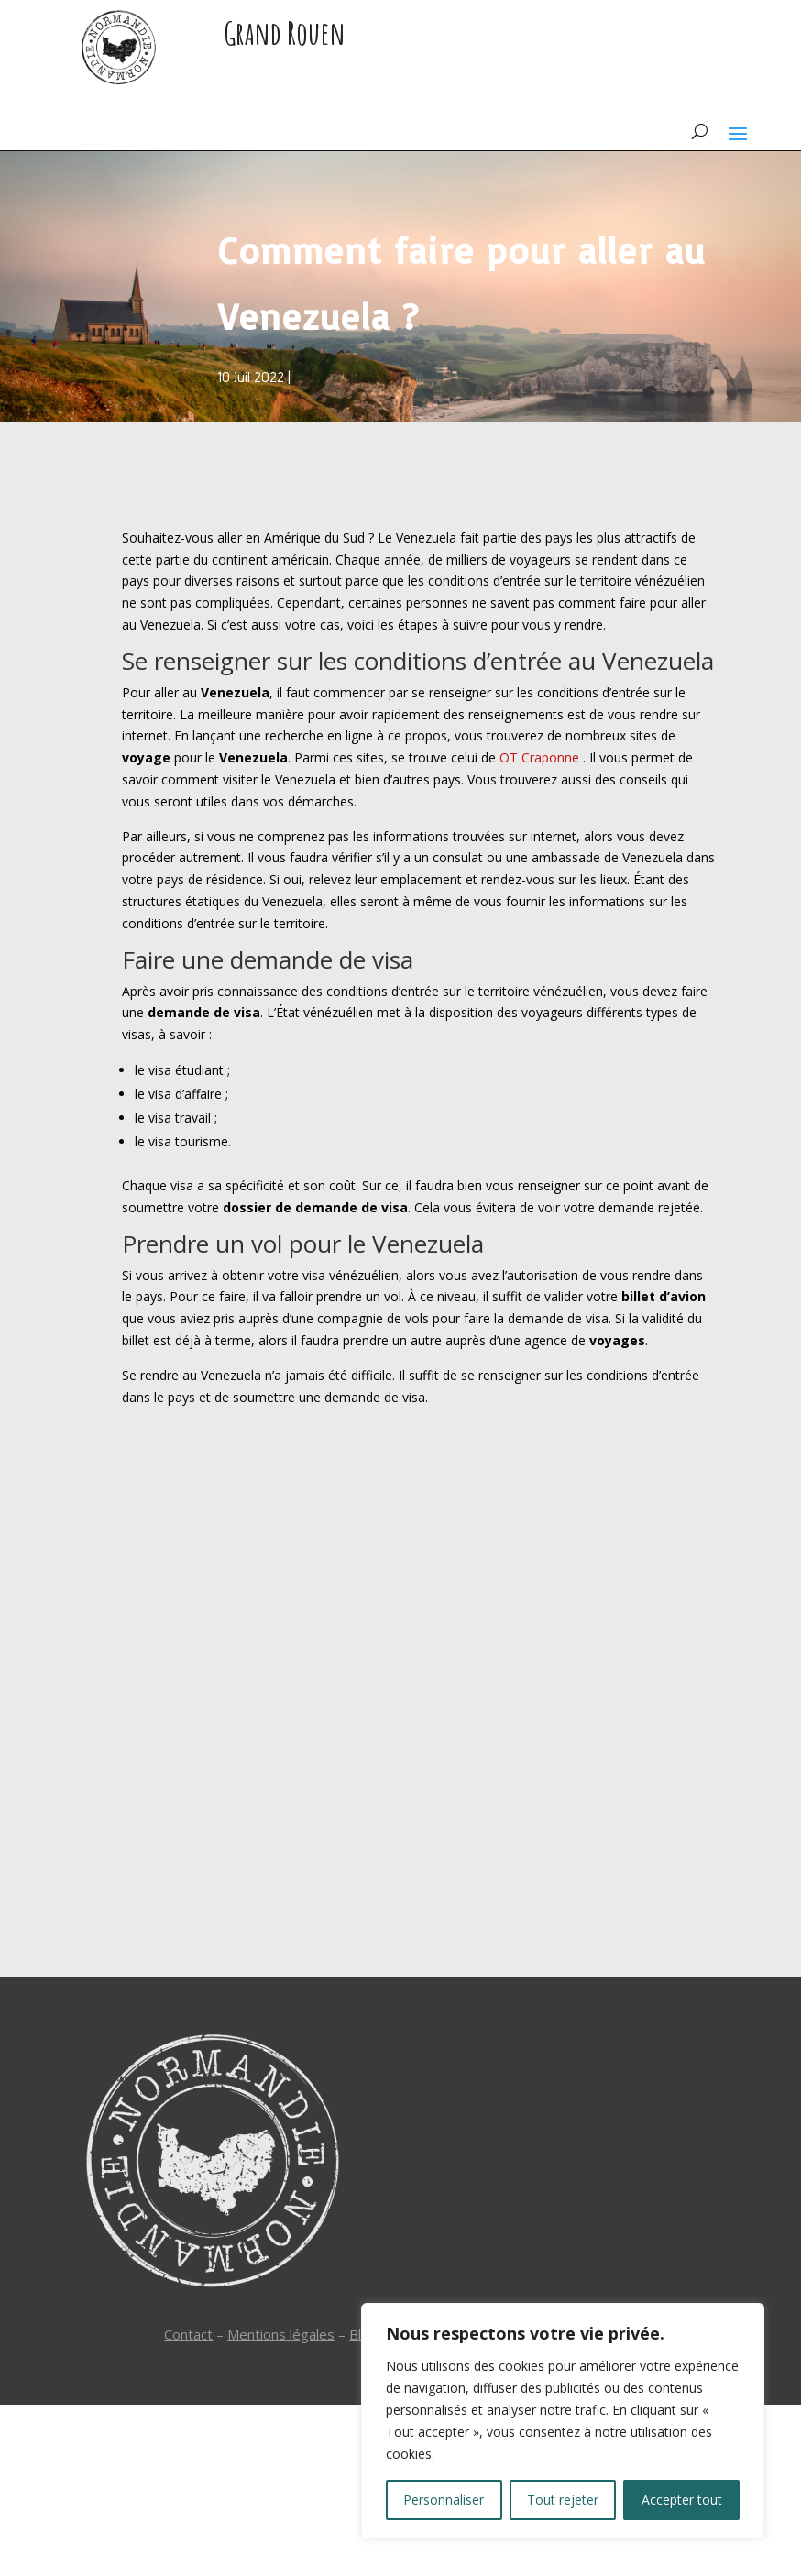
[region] (562, 2421)
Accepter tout (682, 2499)
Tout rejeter (562, 2499)
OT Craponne (539, 757)
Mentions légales (281, 2334)
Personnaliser (443, 2499)
